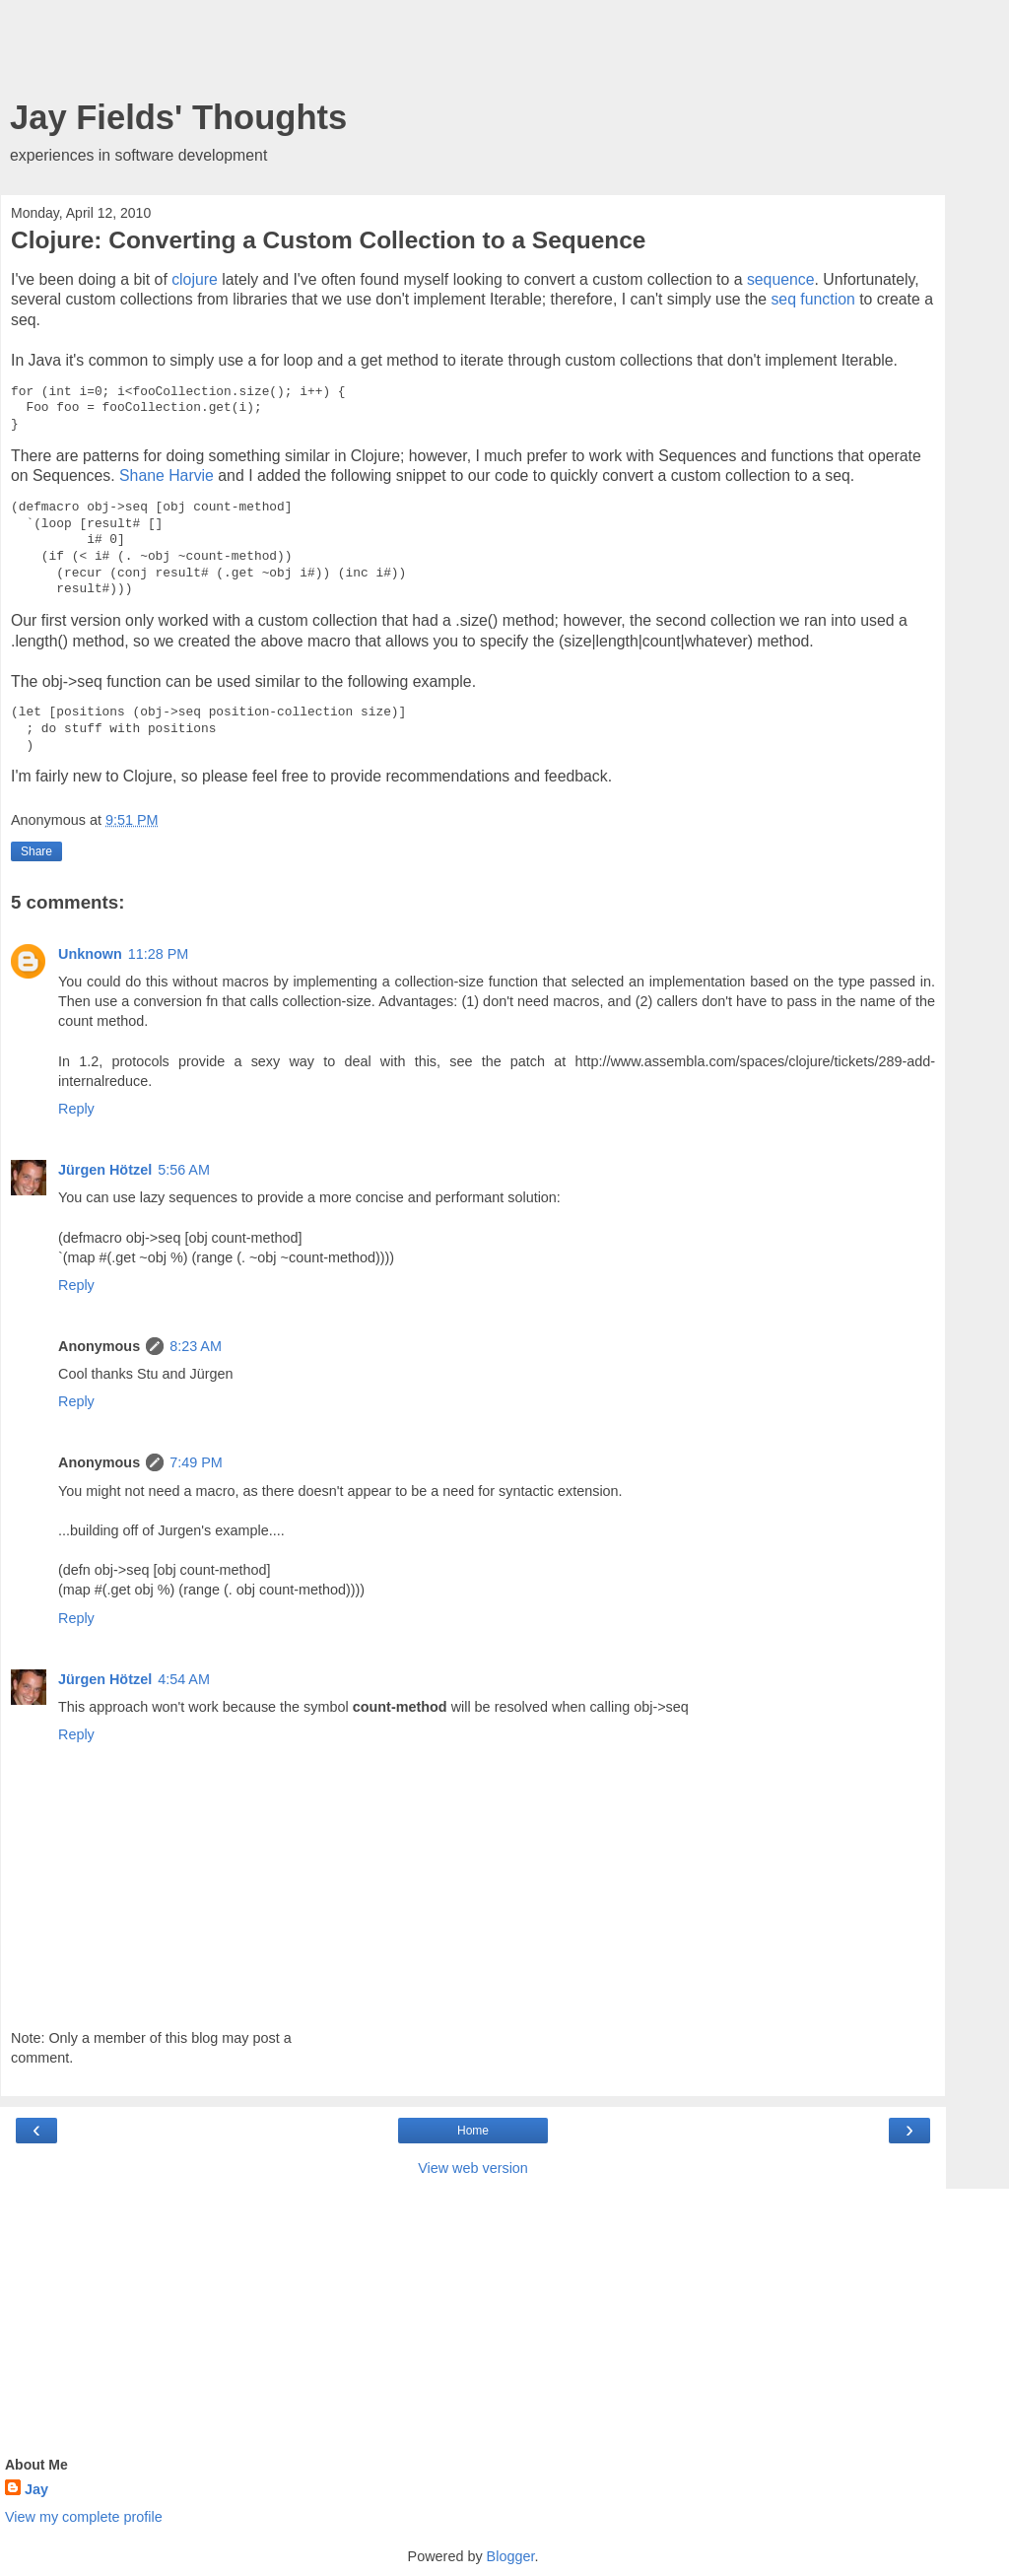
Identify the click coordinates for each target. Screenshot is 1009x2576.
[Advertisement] (473, 54)
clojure (194, 279)
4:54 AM (184, 1679)
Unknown (90, 954)
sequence (781, 279)
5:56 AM (184, 1170)
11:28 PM (158, 954)
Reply (76, 1109)
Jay (36, 2489)
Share (36, 851)
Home (473, 2130)
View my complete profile (84, 2517)
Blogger (511, 2556)
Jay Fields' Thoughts (178, 117)
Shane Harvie (166, 475)
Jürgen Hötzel (105, 1170)
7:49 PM (196, 1462)
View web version (473, 2168)
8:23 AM (195, 1346)
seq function (812, 299)
